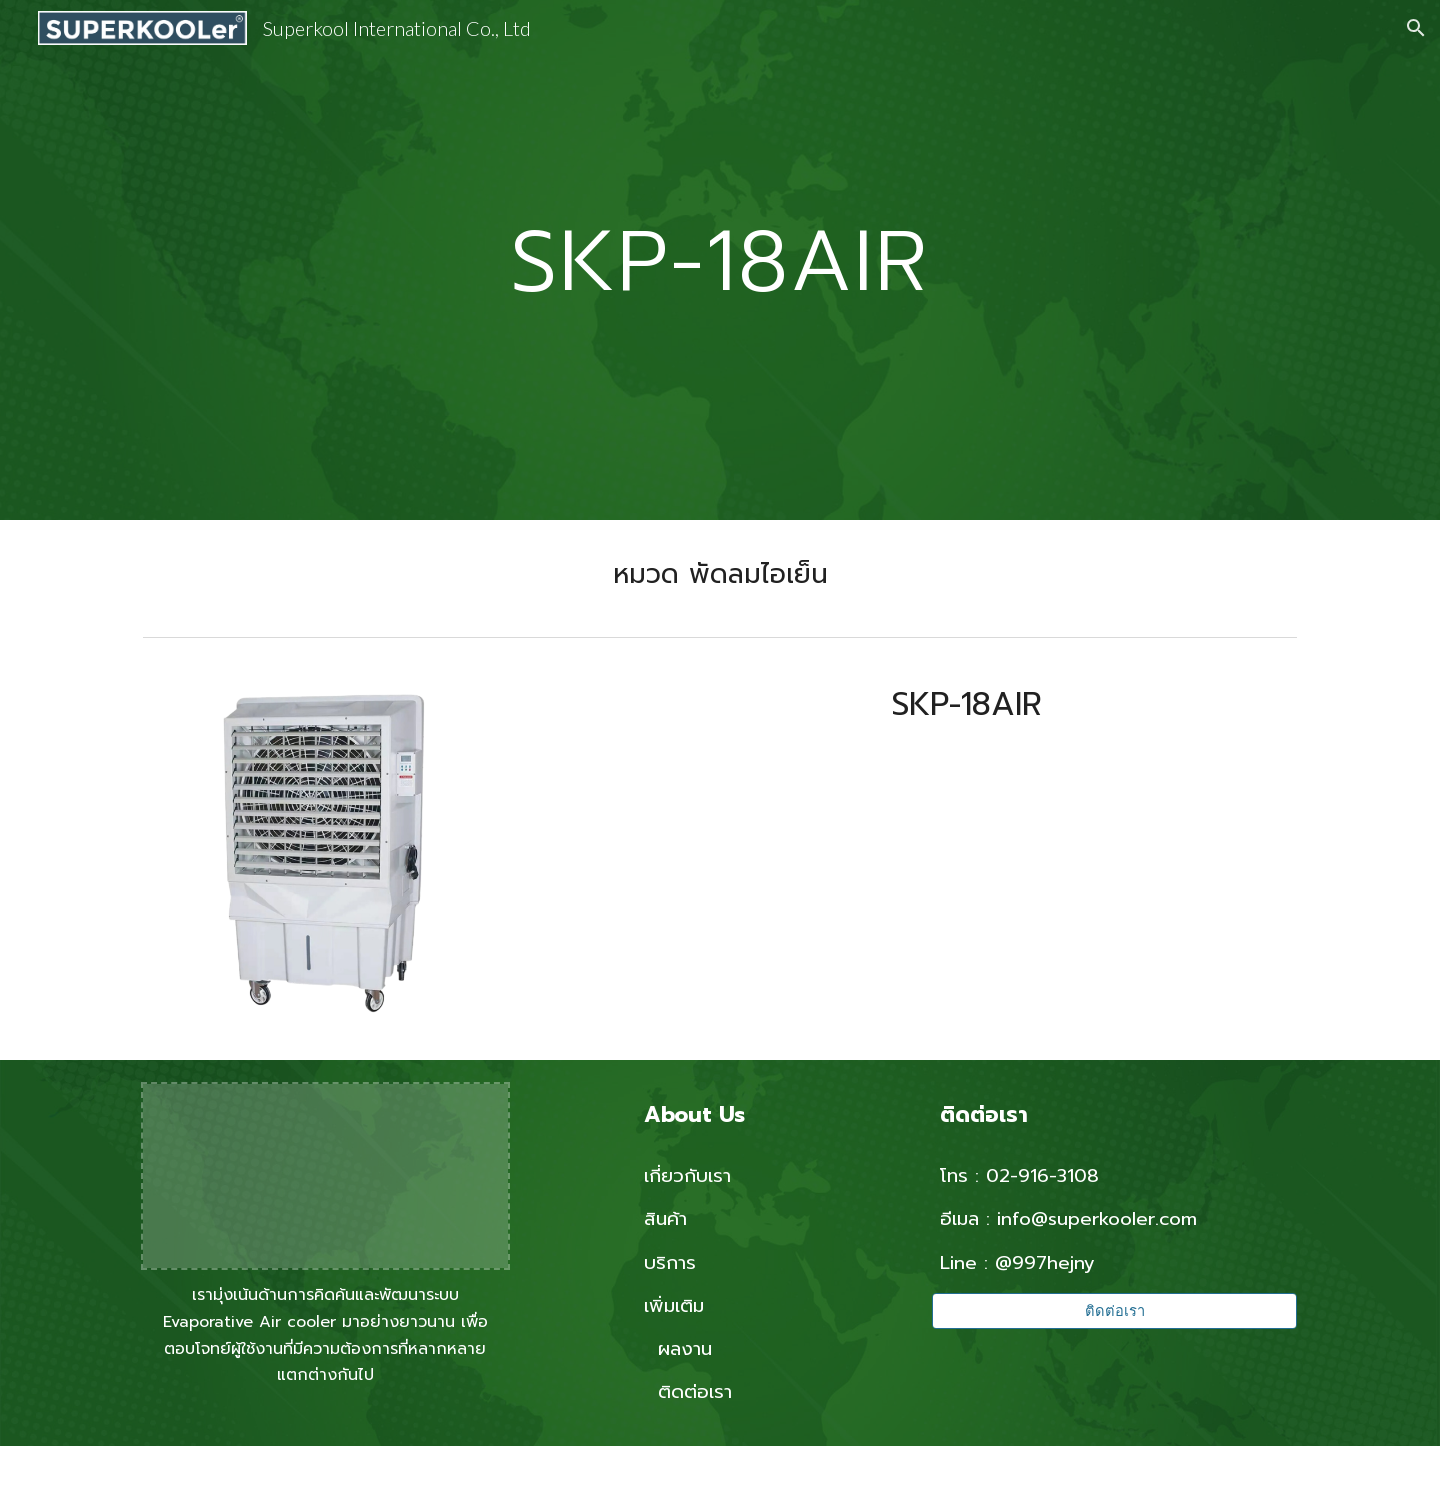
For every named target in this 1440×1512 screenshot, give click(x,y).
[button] (1416, 28)
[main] (720, 259)
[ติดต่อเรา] (1114, 1311)
